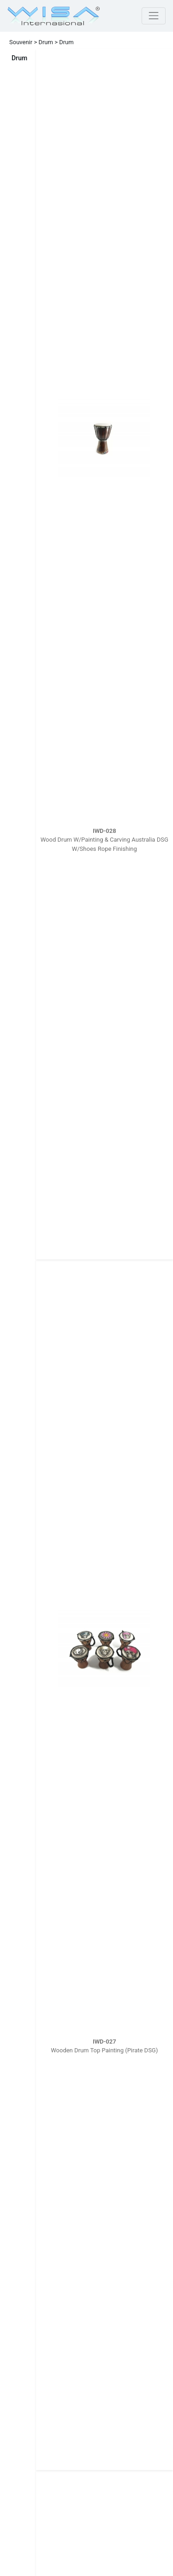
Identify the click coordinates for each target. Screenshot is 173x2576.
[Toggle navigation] (154, 15)
